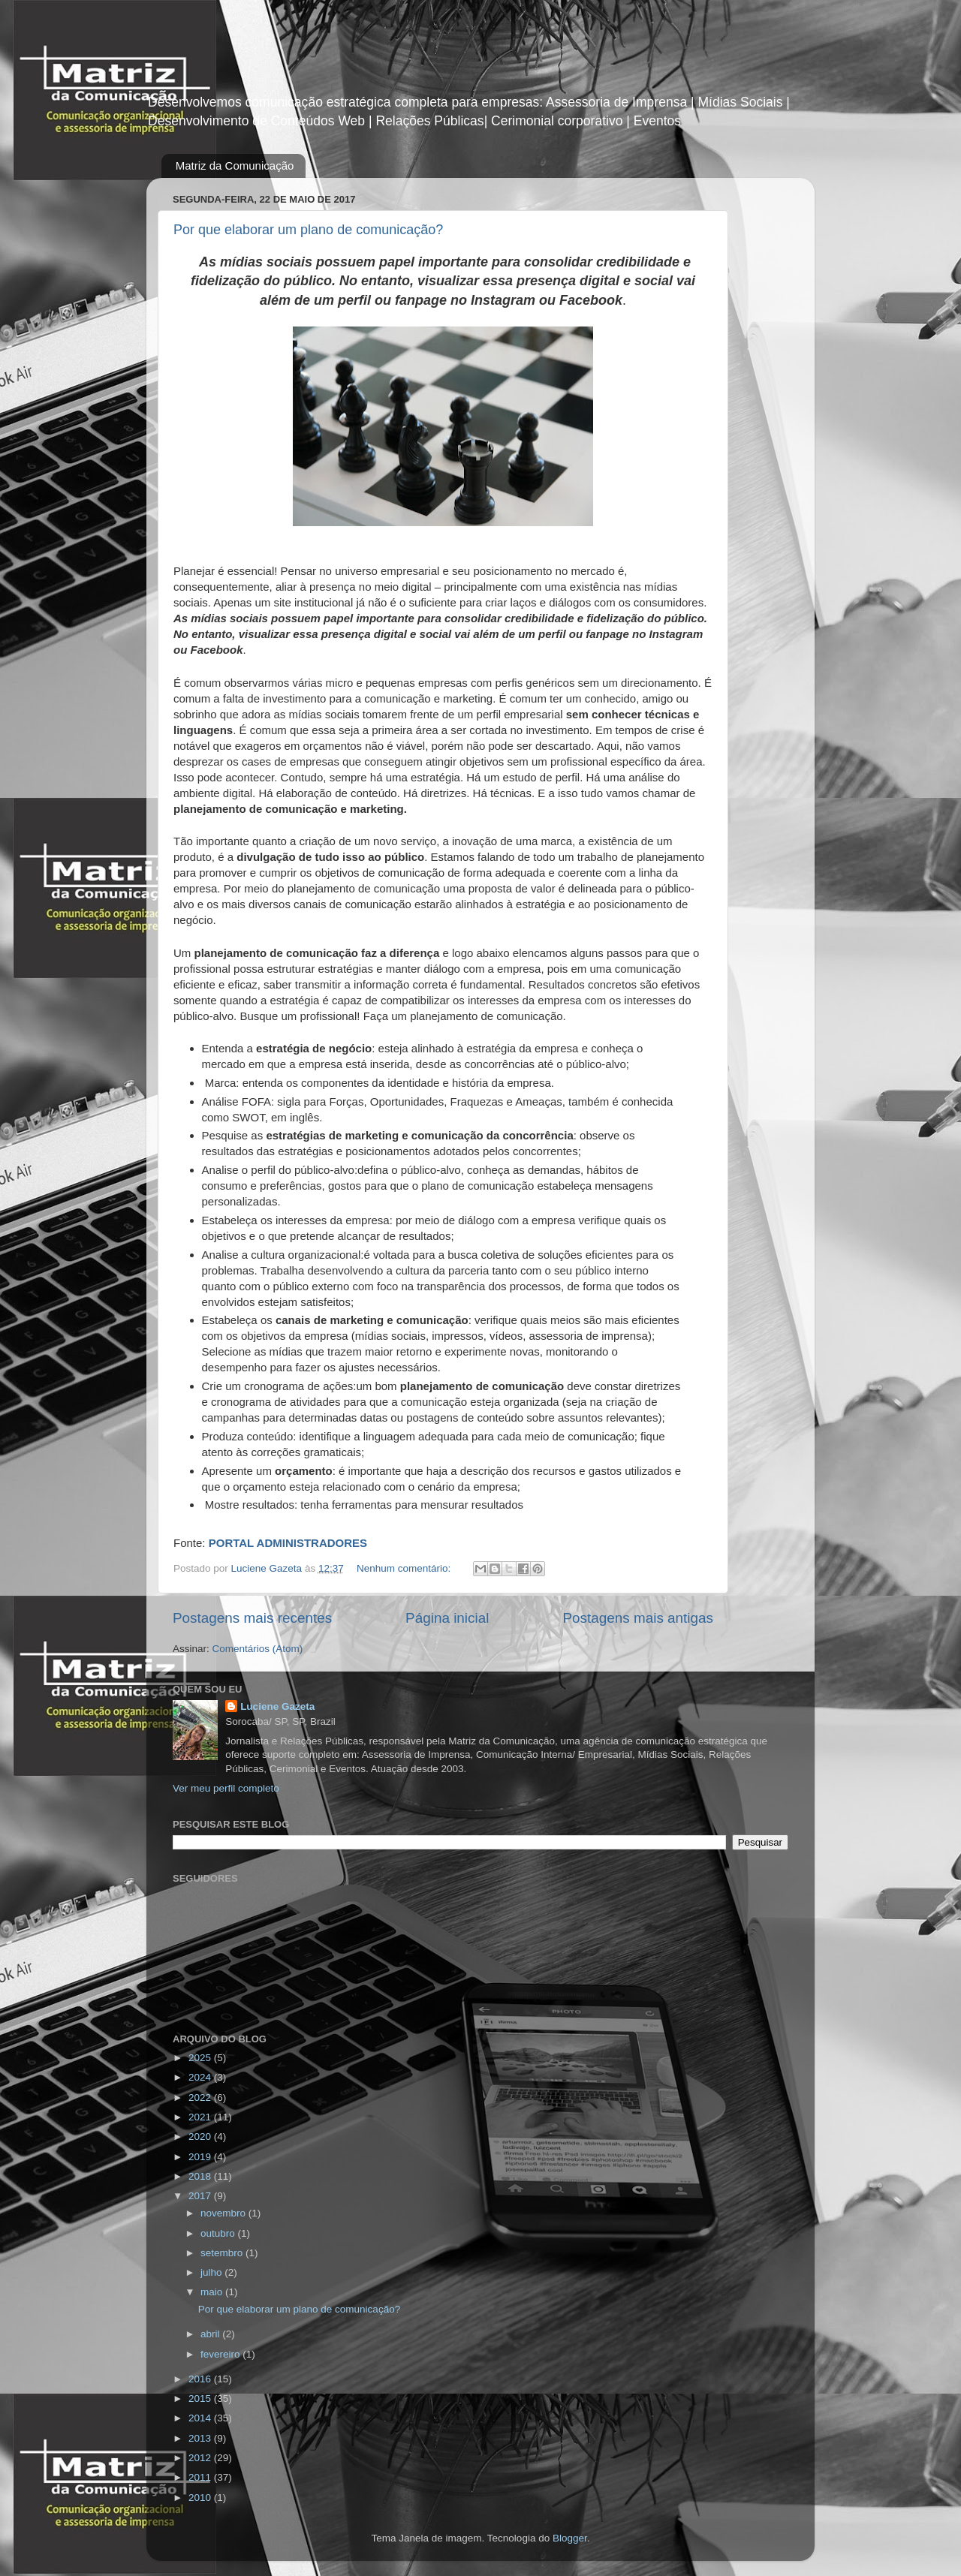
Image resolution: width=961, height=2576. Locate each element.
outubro (219, 2233)
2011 (201, 2477)
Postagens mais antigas (637, 1618)
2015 (201, 2398)
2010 (201, 2497)
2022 (201, 2097)
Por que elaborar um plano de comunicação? (308, 229)
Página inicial (447, 1618)
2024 (201, 2077)
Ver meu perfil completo (226, 1788)
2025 (201, 2057)
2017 (201, 2195)
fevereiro (221, 2354)
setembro (223, 2253)
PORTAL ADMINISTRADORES (290, 1542)
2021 (201, 2117)
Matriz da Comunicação (235, 165)
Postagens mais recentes (252, 1618)
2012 (201, 2457)
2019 (201, 2156)
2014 (201, 2418)
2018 (201, 2176)
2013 (201, 2438)
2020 (201, 2136)
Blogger (570, 2538)
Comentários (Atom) (257, 1648)
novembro (224, 2213)
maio (212, 2292)
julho (212, 2272)
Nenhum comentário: (405, 1568)
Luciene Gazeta (277, 1706)
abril (211, 2334)
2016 (201, 2379)
